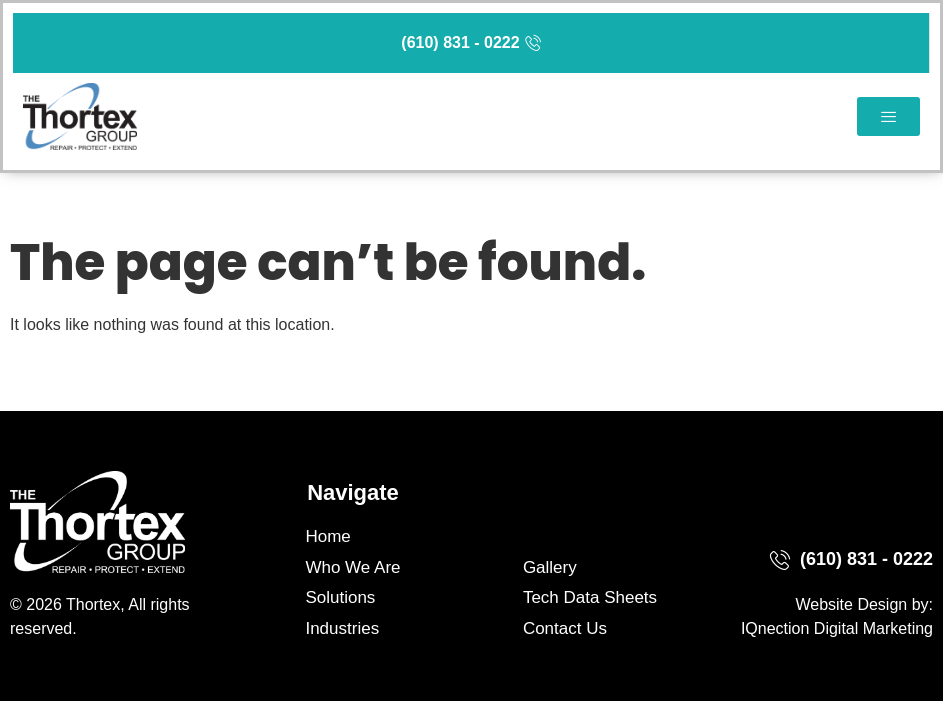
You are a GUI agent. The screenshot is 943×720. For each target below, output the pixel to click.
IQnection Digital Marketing (837, 628)
